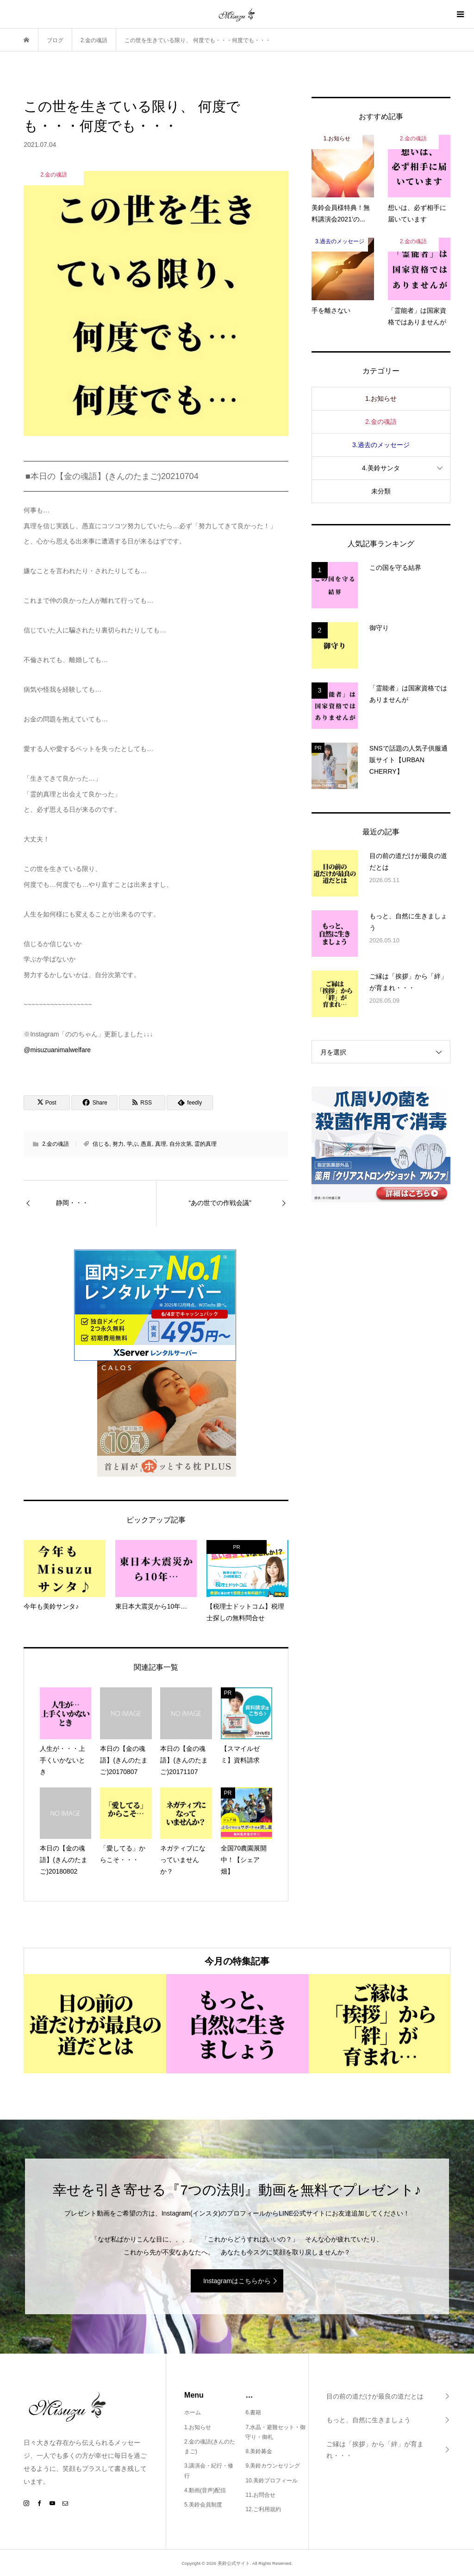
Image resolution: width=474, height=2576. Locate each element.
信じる (101, 1144)
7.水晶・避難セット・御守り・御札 (275, 2432)
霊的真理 (205, 1144)
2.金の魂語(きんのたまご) (209, 2446)
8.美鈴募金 (258, 2451)
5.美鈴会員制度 (203, 2504)
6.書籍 (253, 2412)
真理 (160, 1144)
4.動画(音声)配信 (205, 2490)
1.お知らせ (381, 398)
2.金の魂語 (55, 1144)
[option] (95, 2023)
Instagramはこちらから (237, 2281)
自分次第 (180, 1144)
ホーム (192, 2412)
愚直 (146, 1144)
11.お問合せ (260, 2495)
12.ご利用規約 (263, 2509)
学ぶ (132, 1144)
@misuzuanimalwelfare (57, 1050)
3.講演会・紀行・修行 (208, 2470)
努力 (118, 1144)
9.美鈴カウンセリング (272, 2465)
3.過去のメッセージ (381, 444)
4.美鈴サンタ (381, 468)
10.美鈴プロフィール (271, 2480)
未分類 (381, 491)
